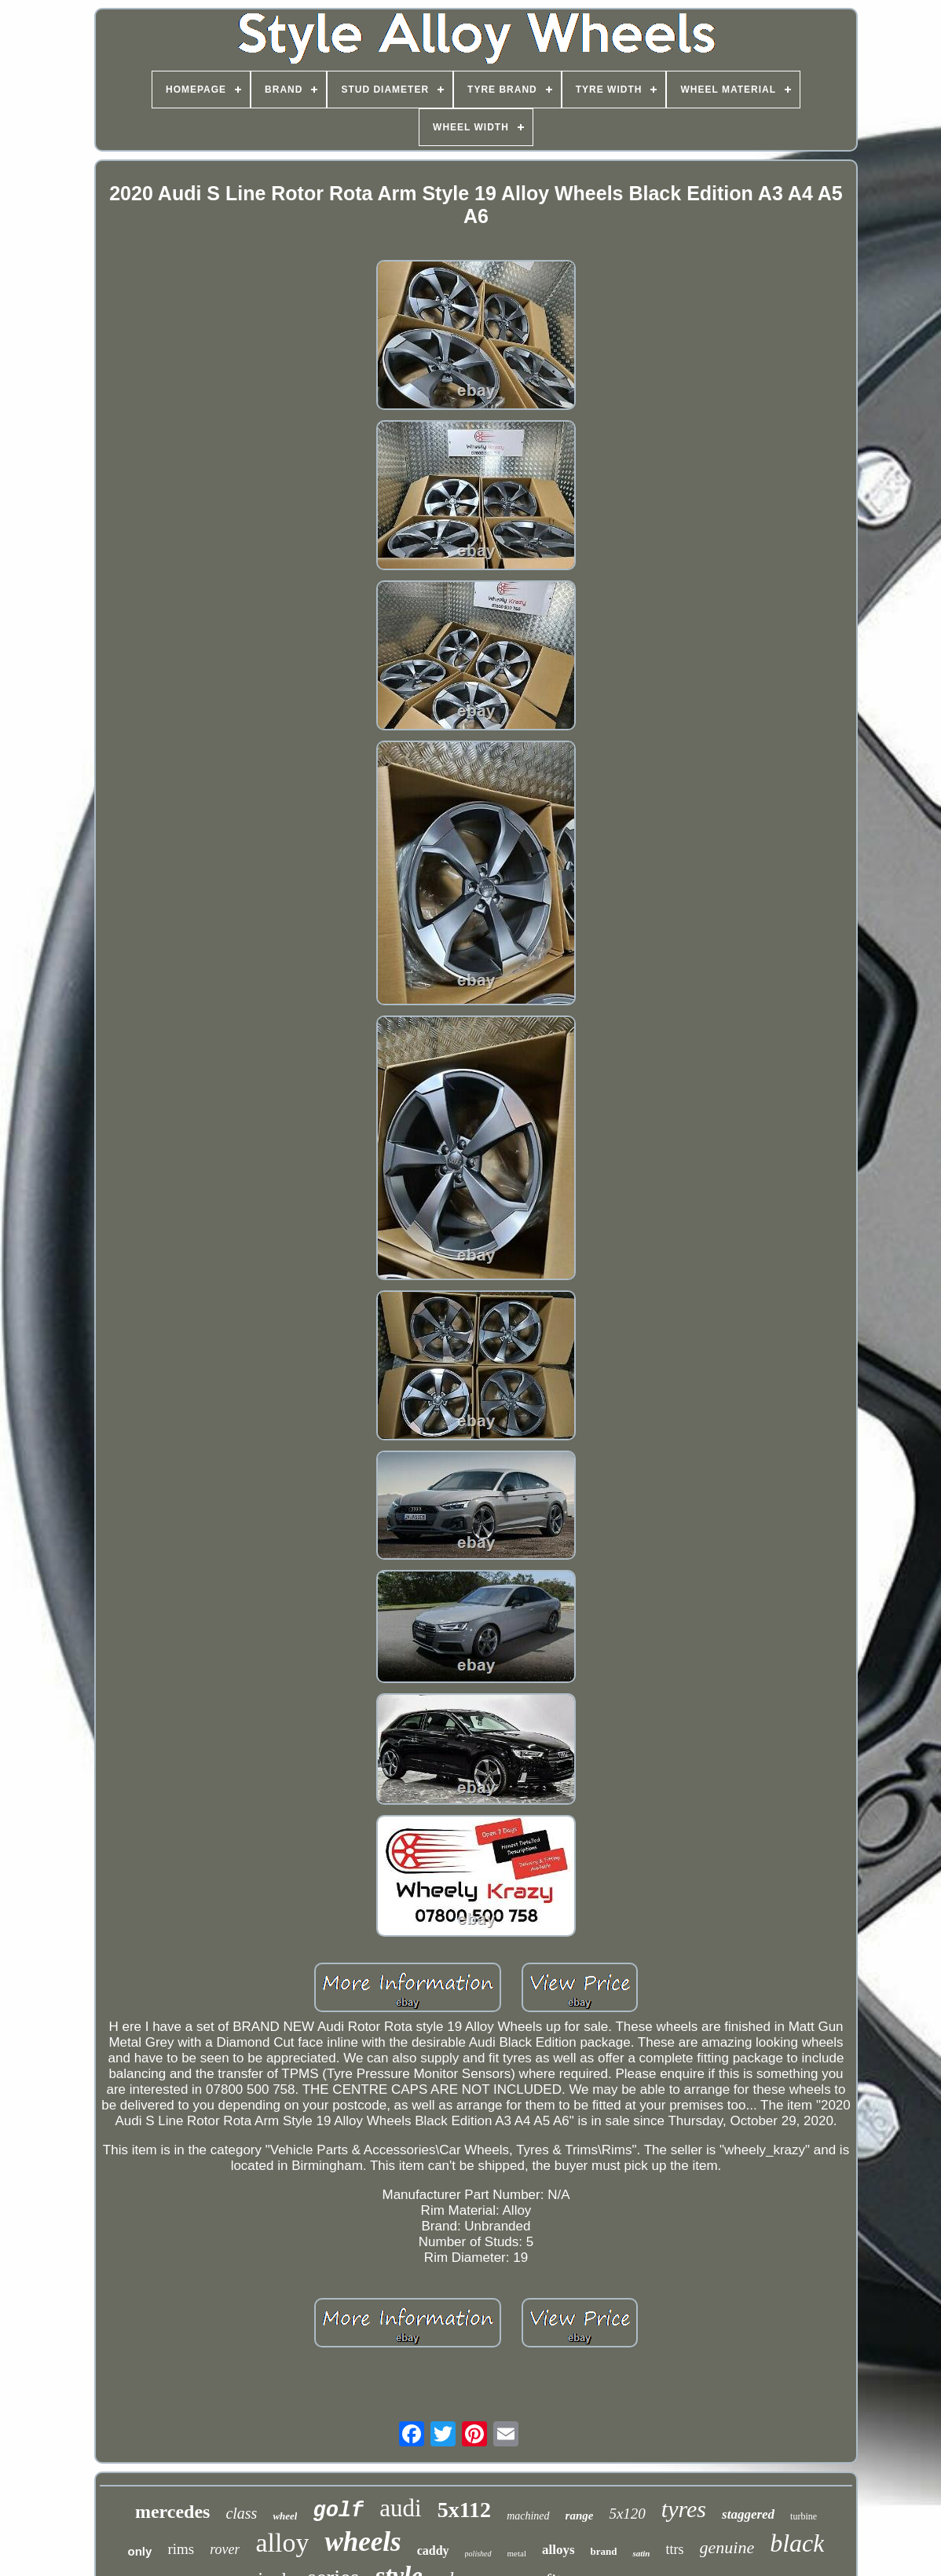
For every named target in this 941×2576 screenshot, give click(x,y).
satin (641, 2553)
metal (516, 2553)
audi (400, 2508)
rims (180, 2549)
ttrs (674, 2549)
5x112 (464, 2509)
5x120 (627, 2513)
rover (225, 2549)
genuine (727, 2547)
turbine (803, 2516)
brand (604, 2551)
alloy (282, 2542)
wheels (362, 2542)
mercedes (173, 2511)
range (580, 2515)
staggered (748, 2514)
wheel (285, 2516)
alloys (558, 2549)
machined (528, 2516)
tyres (683, 2509)
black (797, 2543)
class (241, 2513)
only (140, 2551)
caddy (433, 2550)
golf (338, 2511)
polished (478, 2553)
